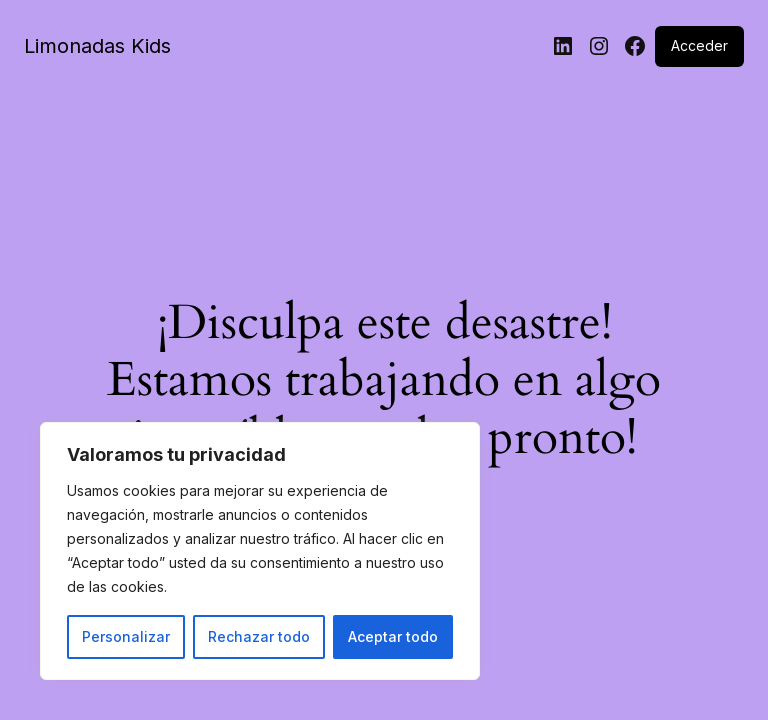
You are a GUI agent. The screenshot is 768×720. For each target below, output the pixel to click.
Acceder (699, 45)
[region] (260, 551)
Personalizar (126, 636)
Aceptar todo (393, 636)
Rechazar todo (259, 636)
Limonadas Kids (97, 46)
